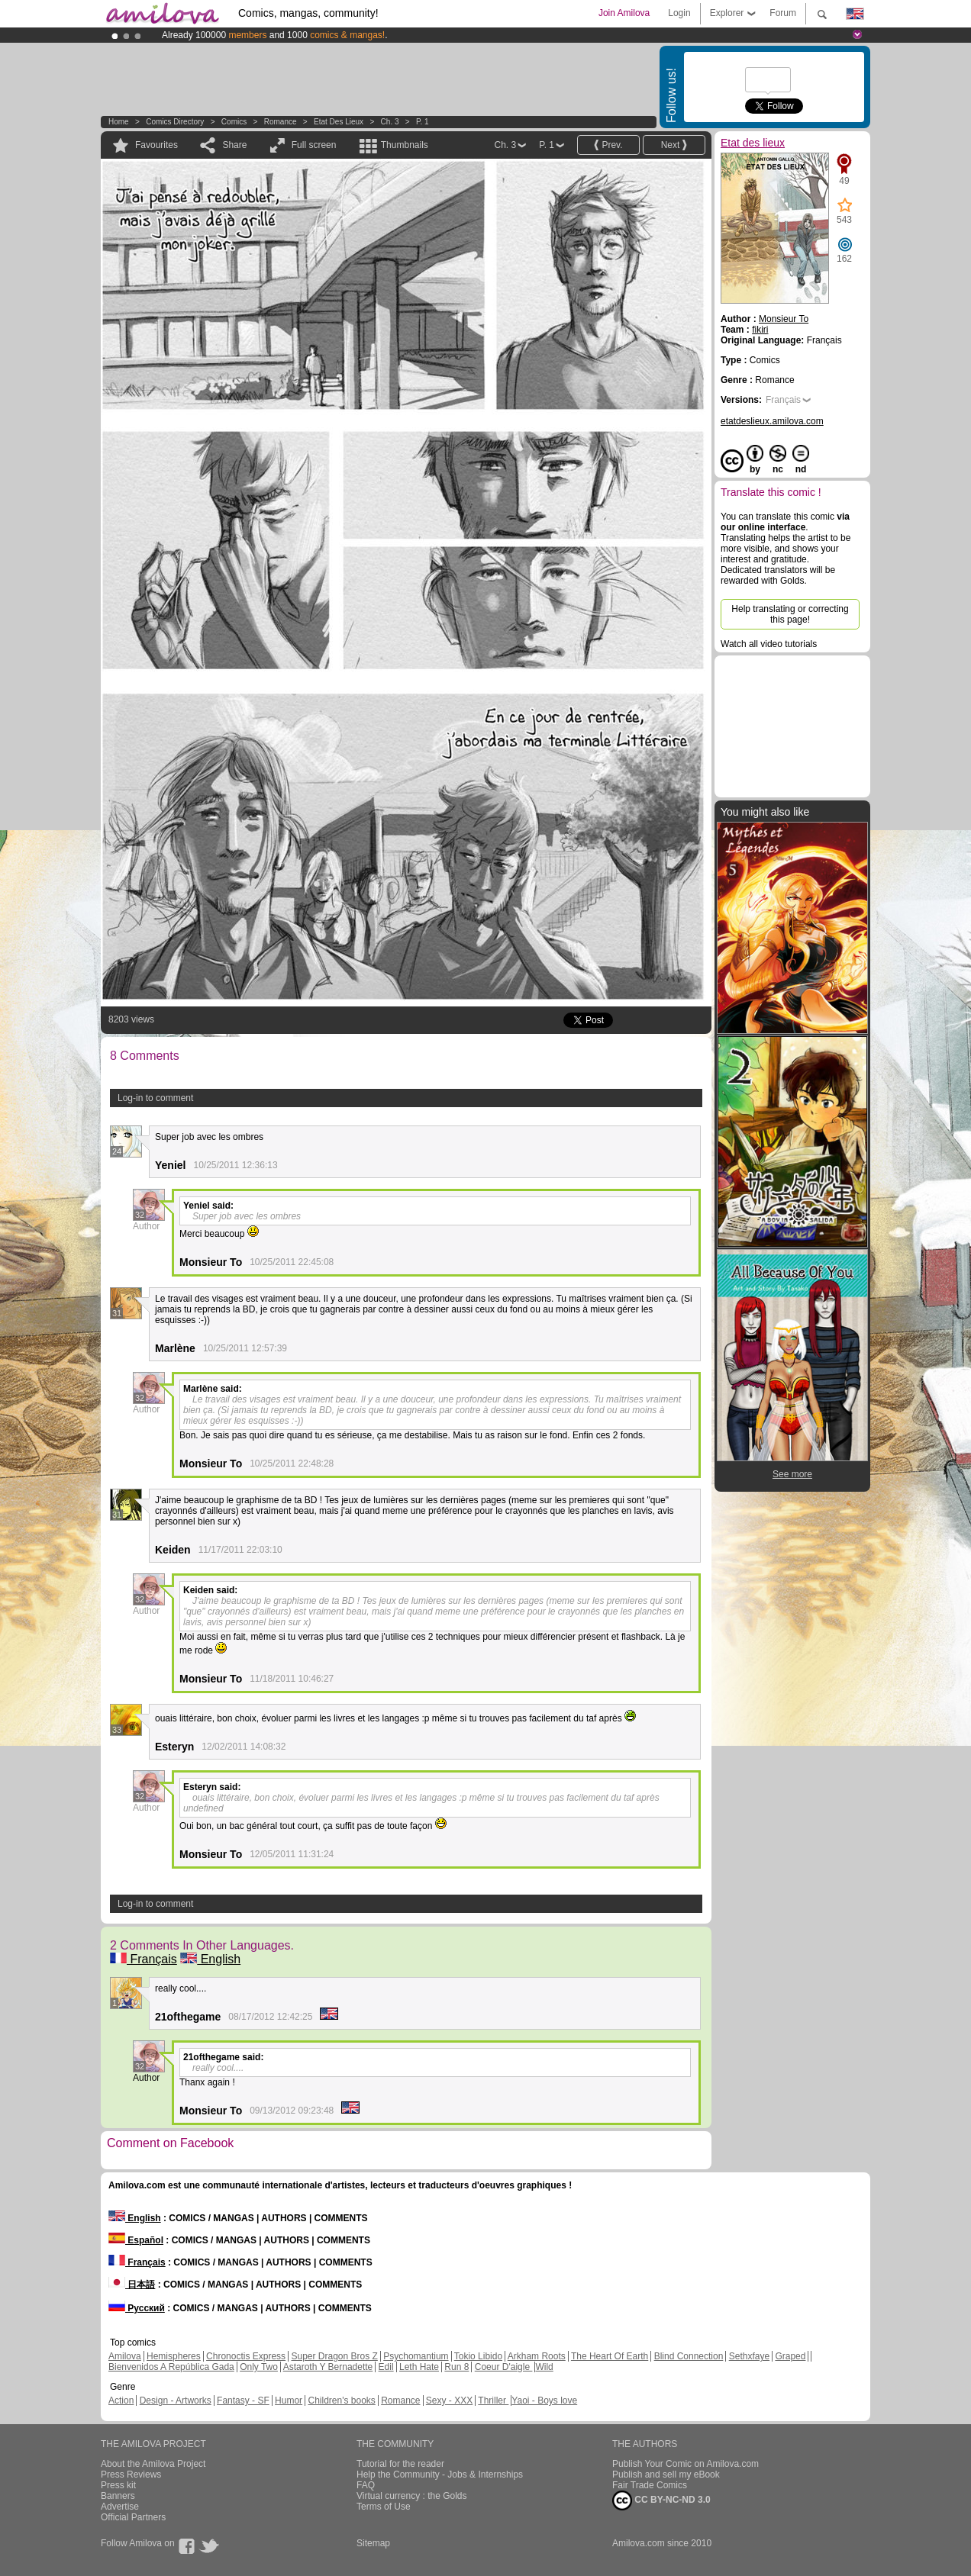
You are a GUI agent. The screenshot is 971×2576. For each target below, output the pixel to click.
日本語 (131, 2284)
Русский (136, 2308)
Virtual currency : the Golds (411, 2496)
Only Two (259, 2367)
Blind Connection (689, 2356)
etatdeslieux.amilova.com (772, 421)
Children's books (341, 2400)
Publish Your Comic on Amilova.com (685, 2463)
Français (143, 1959)
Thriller (493, 2400)
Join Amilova (624, 13)
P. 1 (422, 122)
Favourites (156, 145)
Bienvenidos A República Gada (171, 2367)
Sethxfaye (749, 2356)
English (210, 1959)
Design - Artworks (175, 2400)
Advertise (120, 2506)
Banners (118, 2496)
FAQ (365, 2485)
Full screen (314, 145)
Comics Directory (175, 122)
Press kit (118, 2485)
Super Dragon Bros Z (334, 2356)
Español (135, 2240)
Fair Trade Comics (649, 2485)
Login (679, 13)
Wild (544, 2367)
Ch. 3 (390, 122)
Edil (386, 2367)
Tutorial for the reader (400, 2463)
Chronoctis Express (245, 2356)
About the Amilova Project (153, 2463)
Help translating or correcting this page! (789, 614)
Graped (790, 2356)
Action (121, 2400)
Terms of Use (383, 2506)
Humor (288, 2400)
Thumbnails (404, 145)
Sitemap (373, 2543)
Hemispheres (174, 2356)
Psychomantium (415, 2356)
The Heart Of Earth (609, 2356)
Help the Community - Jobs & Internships (439, 2474)
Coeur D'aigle (504, 2367)
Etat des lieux (338, 122)
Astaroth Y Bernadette (328, 2367)
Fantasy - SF (243, 2400)
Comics (234, 122)
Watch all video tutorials (769, 644)
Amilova (124, 2356)
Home (118, 122)
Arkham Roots (537, 2356)
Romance (280, 122)
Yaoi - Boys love (544, 2400)
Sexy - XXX (449, 2400)
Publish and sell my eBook (666, 2474)
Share (234, 145)
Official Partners (133, 2517)
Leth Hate (419, 2367)
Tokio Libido (478, 2356)
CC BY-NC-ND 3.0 (661, 2500)
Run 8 (456, 2367)
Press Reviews (131, 2474)
